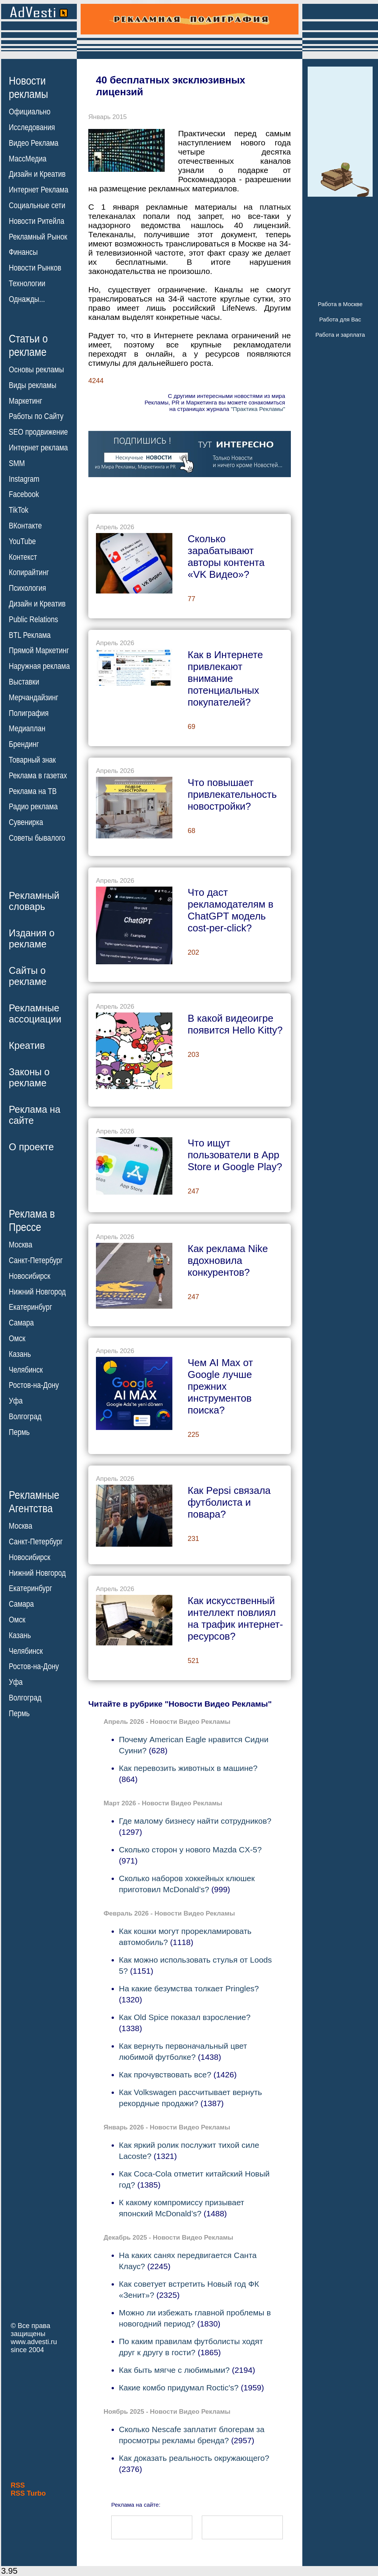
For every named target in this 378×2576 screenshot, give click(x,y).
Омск (17, 1338)
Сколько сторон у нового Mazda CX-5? (190, 1849)
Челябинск (26, 1369)
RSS (18, 2485)
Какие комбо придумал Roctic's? (178, 2387)
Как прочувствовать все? (165, 2074)
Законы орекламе (29, 1077)
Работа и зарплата (340, 334)
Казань (20, 1354)
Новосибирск (29, 1276)
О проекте (31, 1146)
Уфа (16, 1400)
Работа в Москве (340, 304)
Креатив (27, 1045)
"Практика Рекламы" (258, 409)
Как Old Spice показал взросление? (184, 2017)
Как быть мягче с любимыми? (174, 2370)
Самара (21, 1322)
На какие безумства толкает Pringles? (189, 1988)
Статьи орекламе (28, 345)
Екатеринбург (30, 1307)
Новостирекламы (28, 87)
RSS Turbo (28, 2493)
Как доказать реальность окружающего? (194, 2458)
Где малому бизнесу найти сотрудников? (195, 1820)
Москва (20, 1244)
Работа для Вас (340, 319)
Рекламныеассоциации (35, 1013)
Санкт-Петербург (36, 1260)
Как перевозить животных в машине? (188, 1768)
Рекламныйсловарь (34, 901)
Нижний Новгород (37, 1291)
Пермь (19, 1432)
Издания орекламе (32, 938)
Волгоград (25, 1416)
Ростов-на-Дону (34, 1385)
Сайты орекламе (28, 976)
